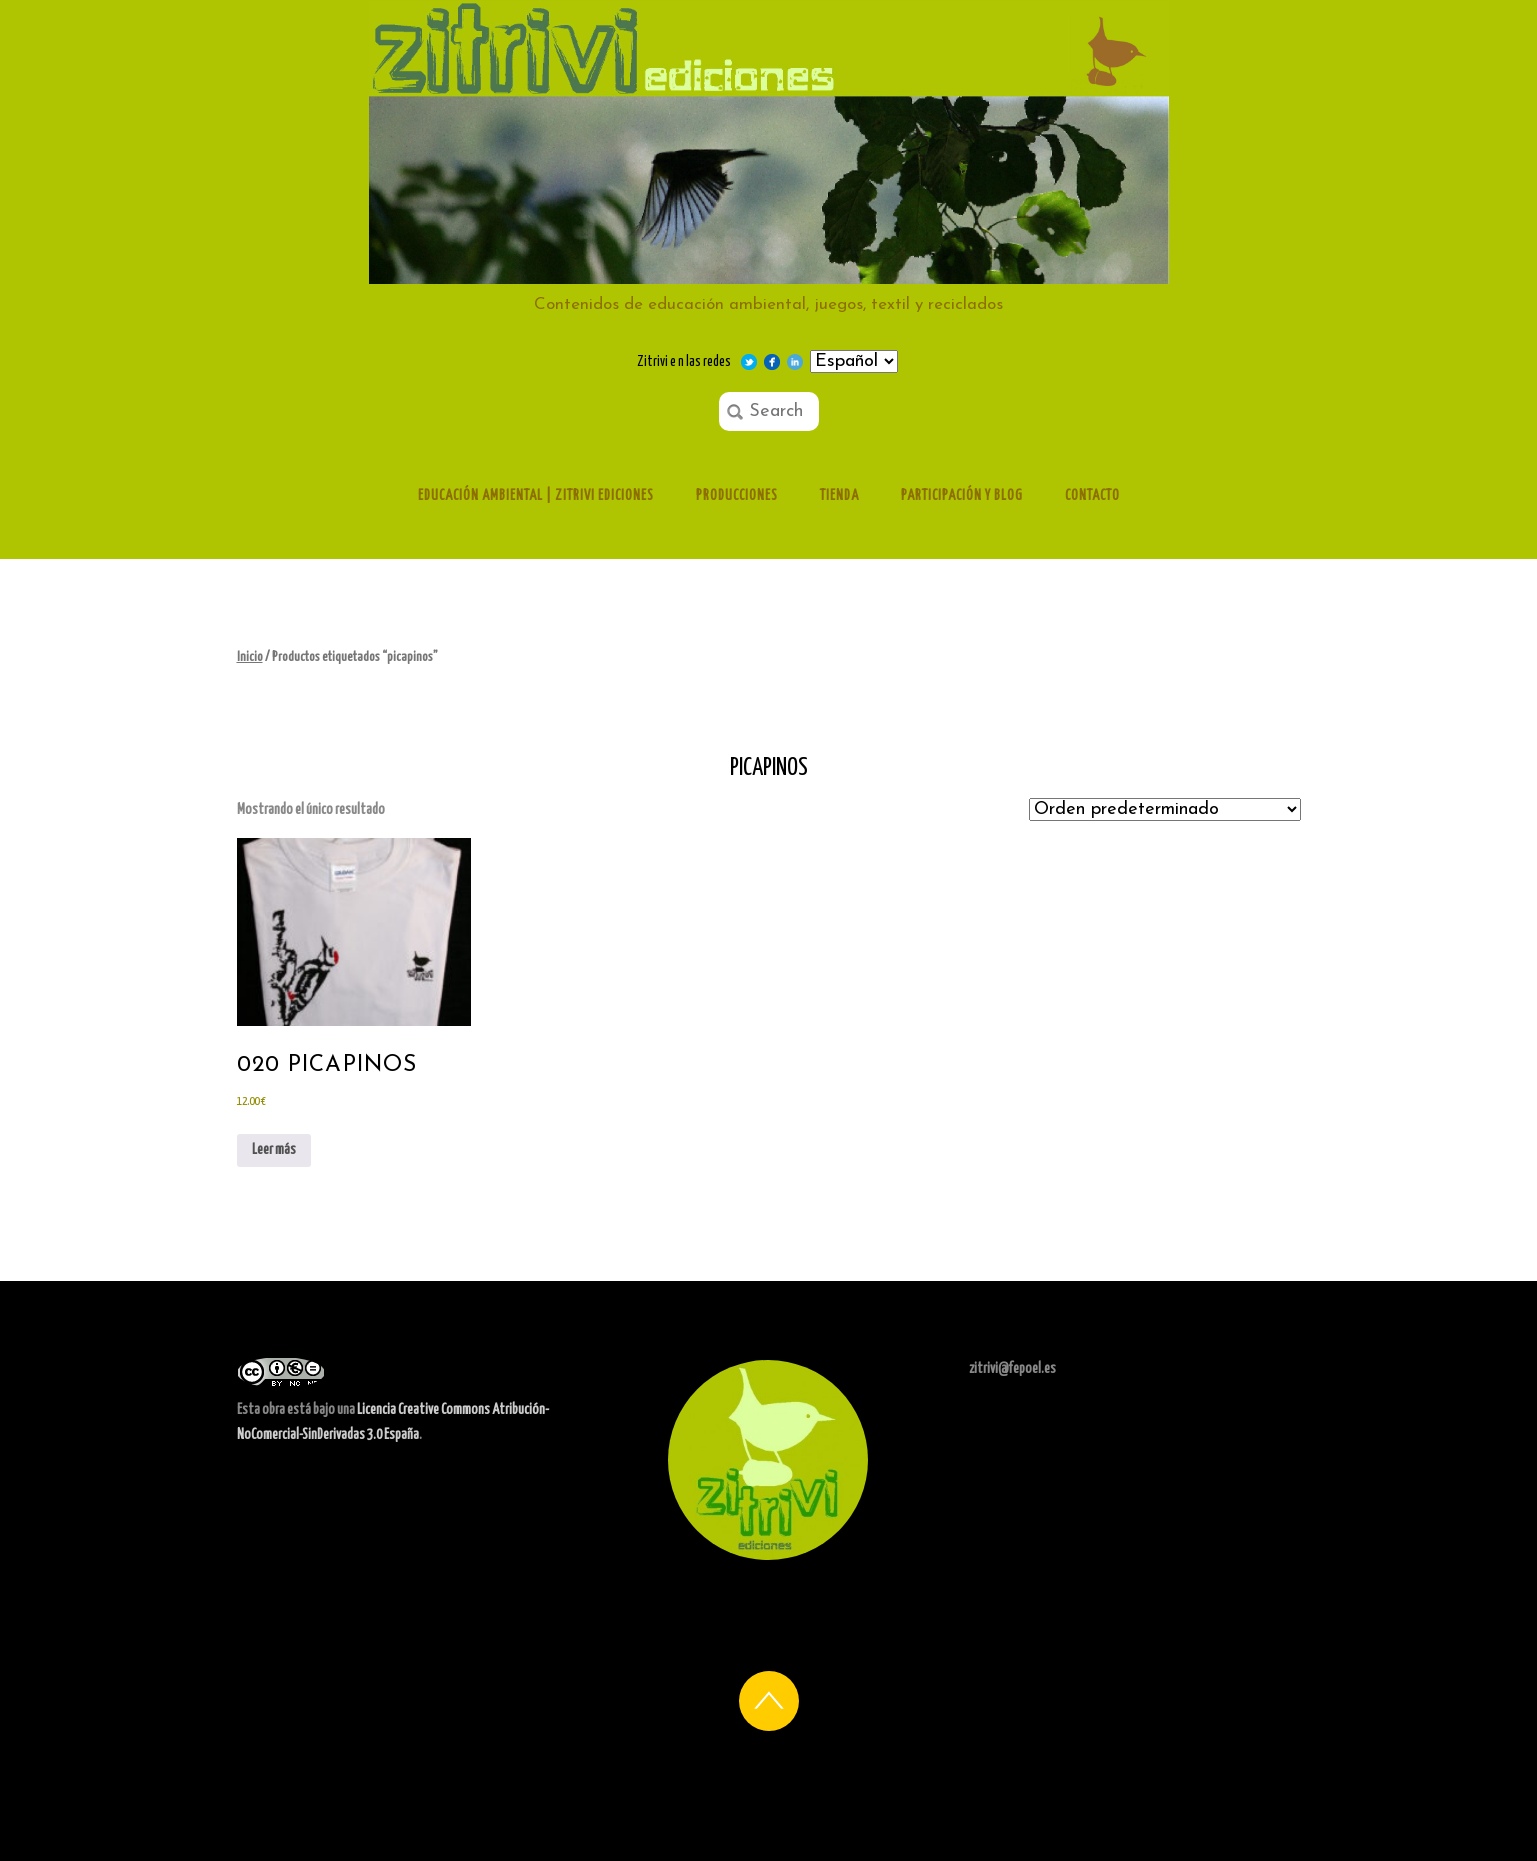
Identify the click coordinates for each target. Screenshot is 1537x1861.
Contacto (1092, 496)
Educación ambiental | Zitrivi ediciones (536, 496)
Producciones (737, 496)
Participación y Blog (962, 496)
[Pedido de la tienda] (1165, 809)
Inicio (250, 657)
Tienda (839, 496)
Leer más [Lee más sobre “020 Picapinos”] (274, 1150)
